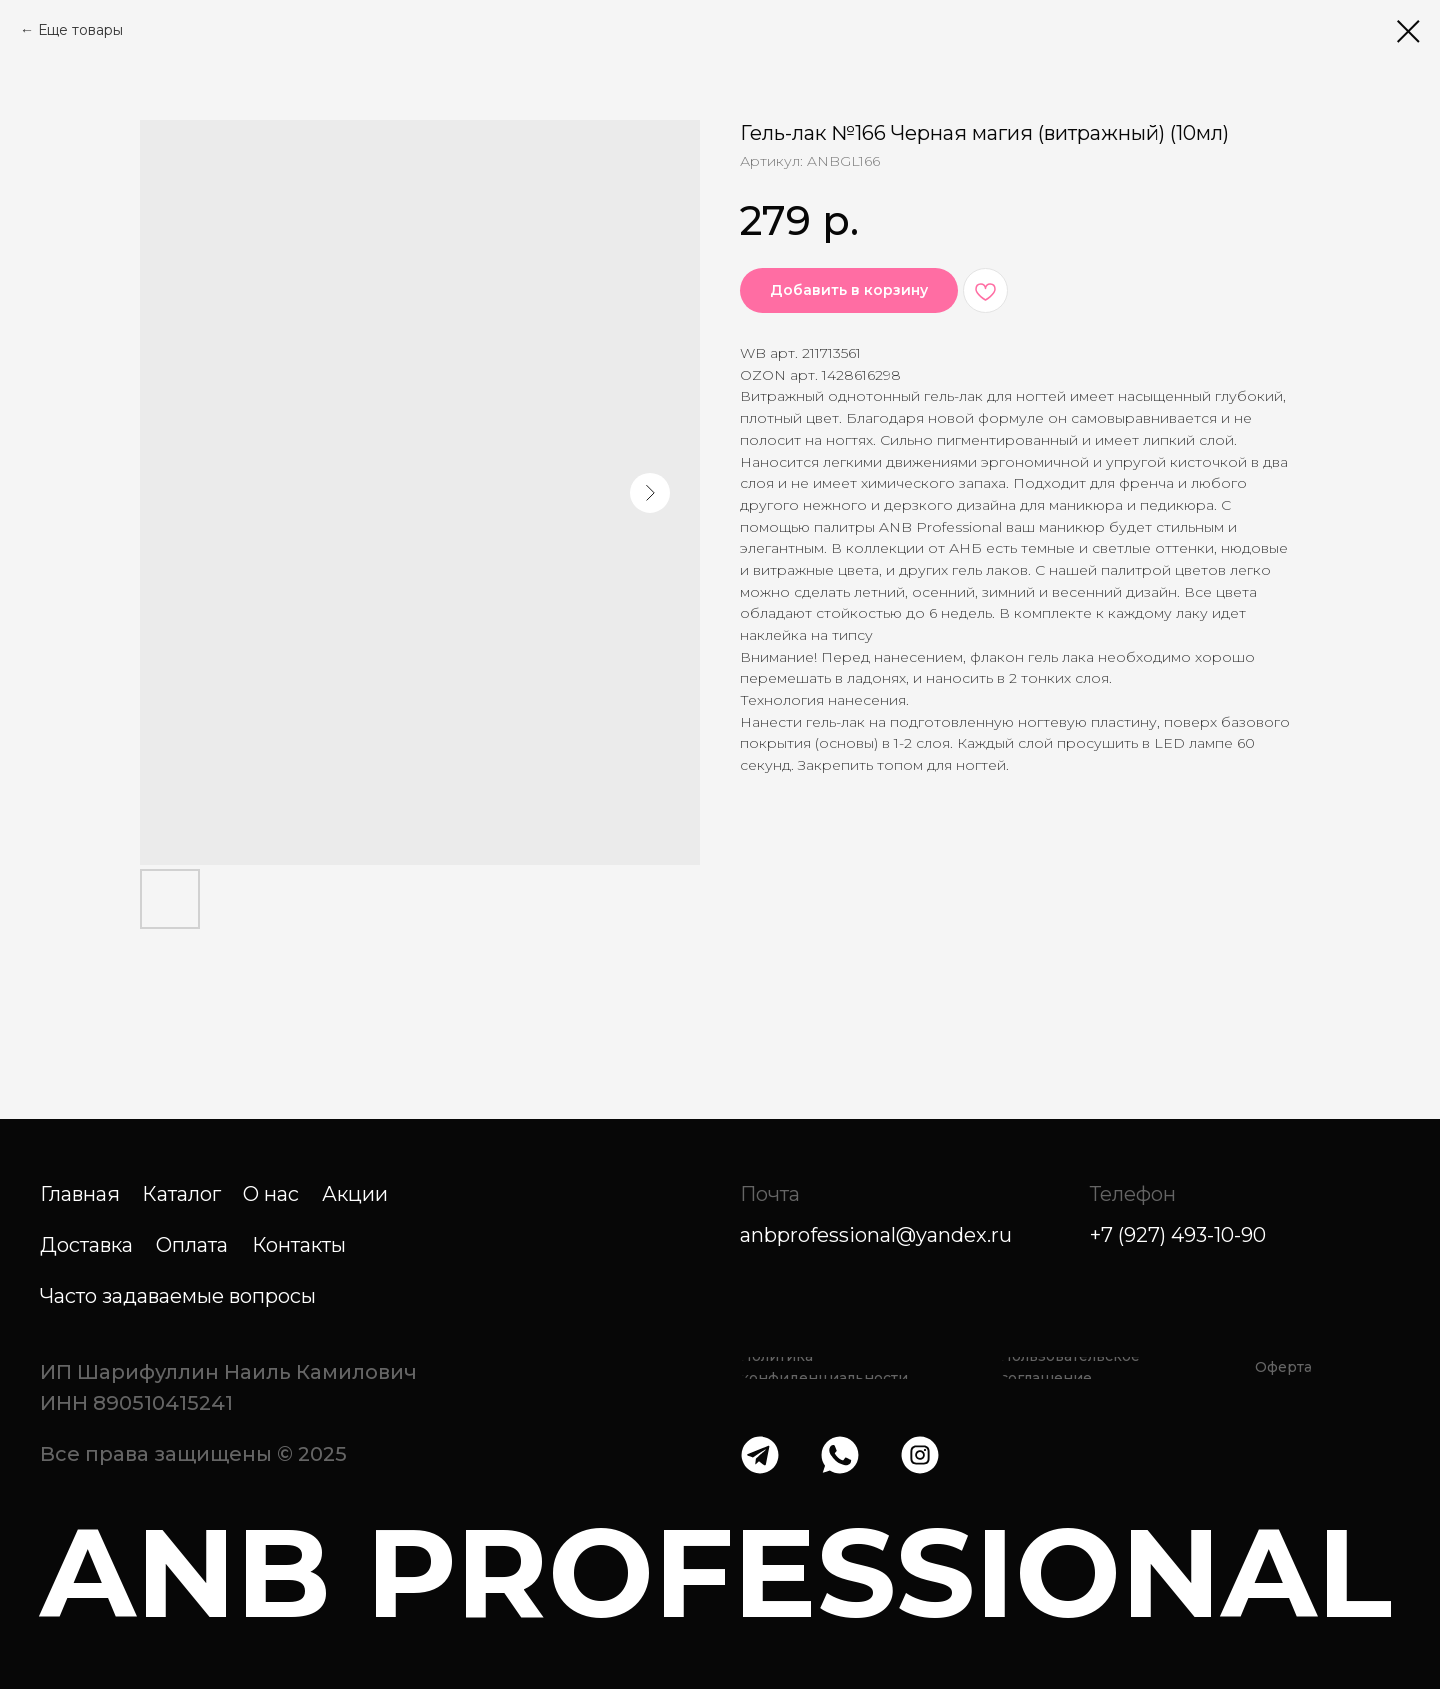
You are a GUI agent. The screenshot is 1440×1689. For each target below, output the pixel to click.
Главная (80, 1194)
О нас (271, 1194)
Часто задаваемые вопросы (178, 1296)
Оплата (192, 1245)
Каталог (181, 1194)
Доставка (86, 1245)
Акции (355, 1194)
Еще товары (80, 30)
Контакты (299, 1245)
